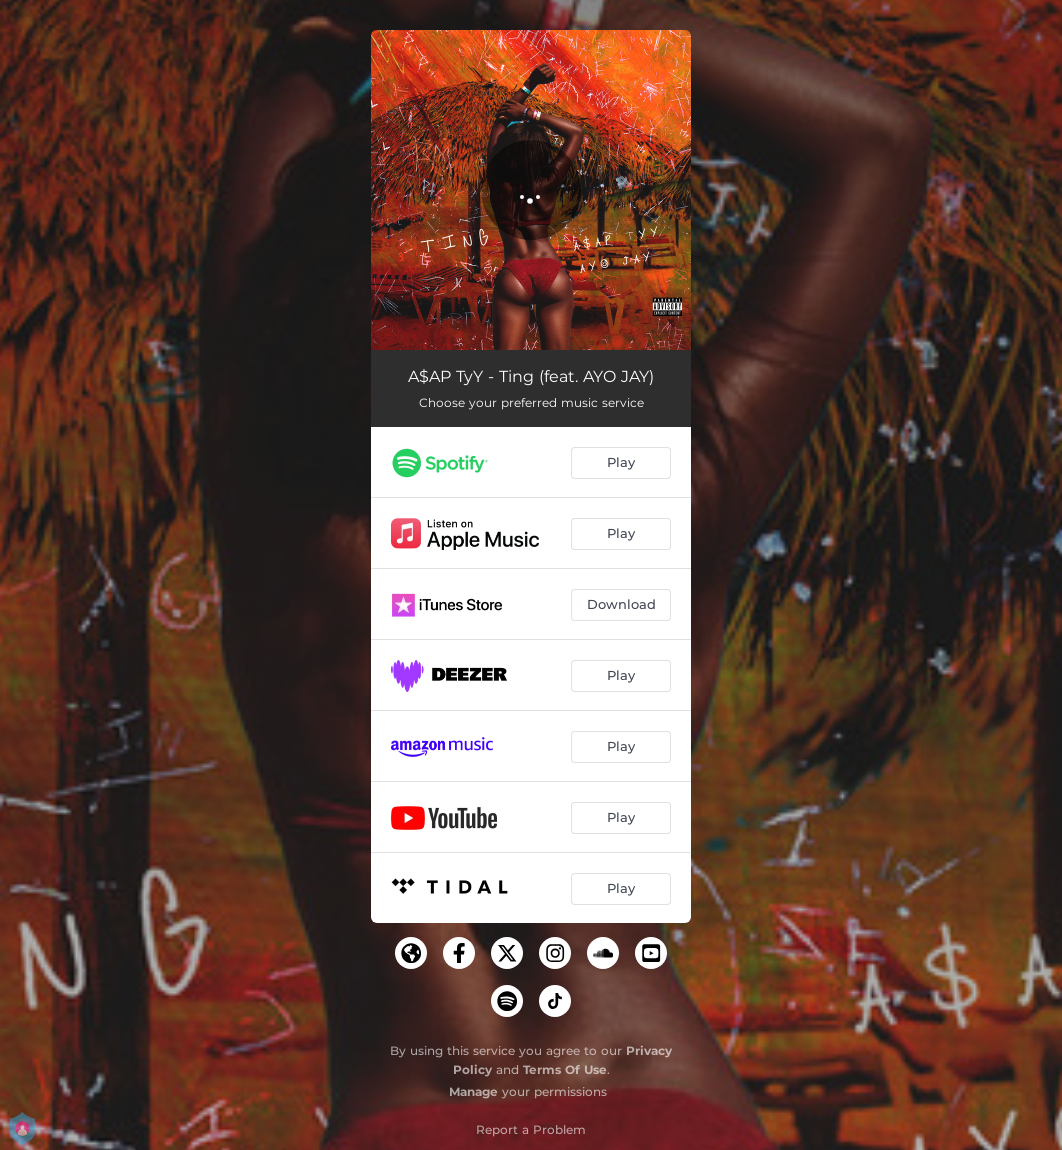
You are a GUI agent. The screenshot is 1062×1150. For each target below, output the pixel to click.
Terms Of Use (565, 1069)
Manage (473, 1091)
